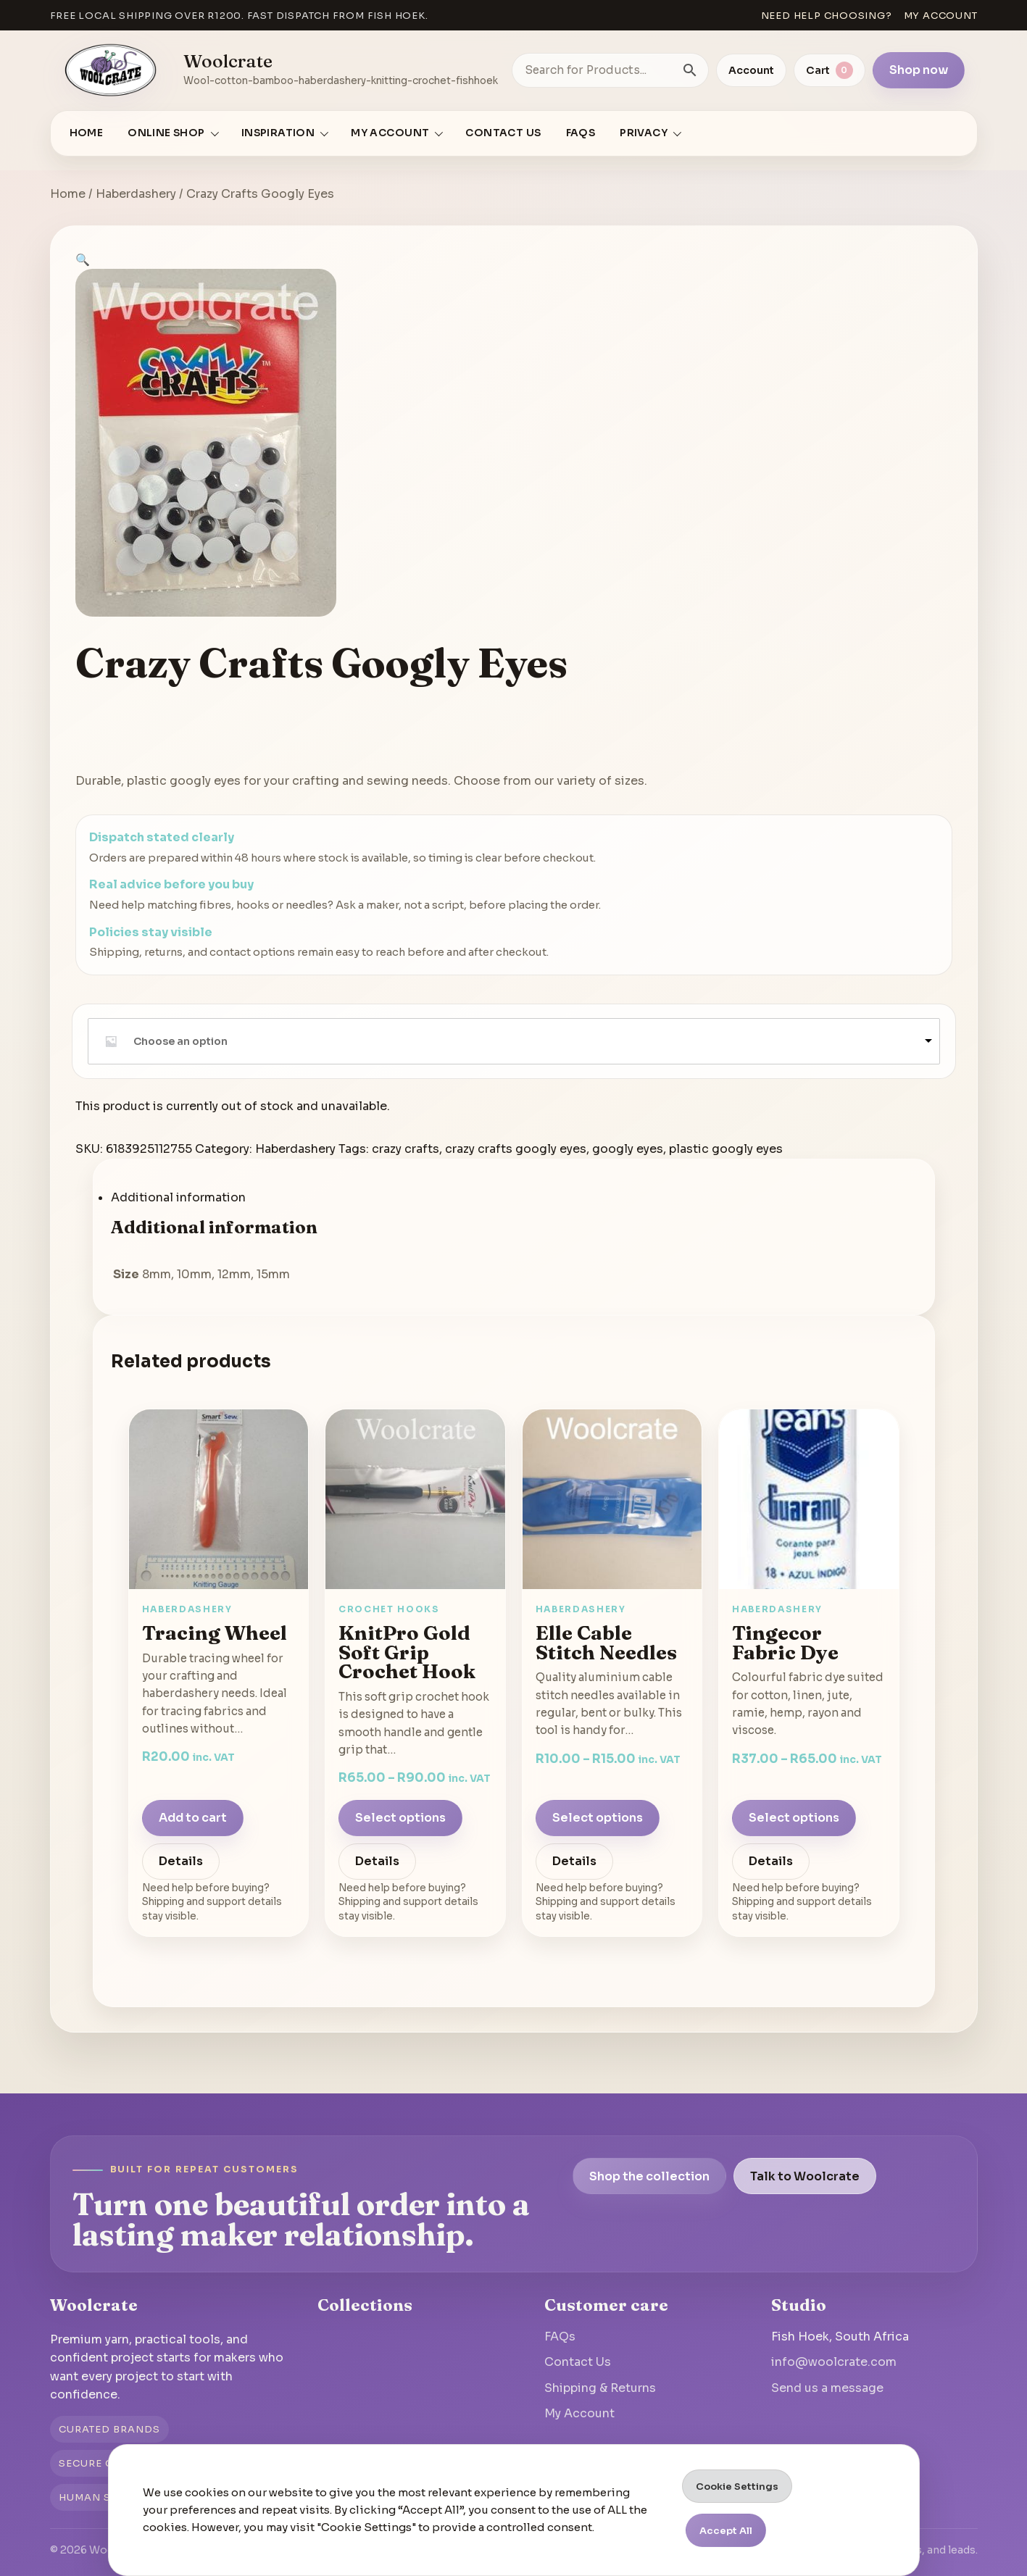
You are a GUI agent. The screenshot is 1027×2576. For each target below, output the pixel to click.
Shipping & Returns (600, 2388)
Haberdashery (136, 193)
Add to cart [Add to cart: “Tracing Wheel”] (193, 1817)
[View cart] (829, 70)
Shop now (918, 70)
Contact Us (503, 133)
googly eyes (627, 1148)
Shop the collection (649, 2176)
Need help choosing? (826, 15)
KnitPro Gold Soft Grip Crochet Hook (406, 1651)
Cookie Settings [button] (737, 2486)
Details (181, 1861)
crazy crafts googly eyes (515, 1148)
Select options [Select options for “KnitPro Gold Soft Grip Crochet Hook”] (400, 1817)
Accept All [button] (725, 2531)
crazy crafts (405, 1148)
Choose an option (180, 1041)
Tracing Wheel (214, 1632)
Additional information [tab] (178, 1197)
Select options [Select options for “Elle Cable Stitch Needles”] (597, 1817)
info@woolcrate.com (834, 2361)
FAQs (581, 133)
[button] (82, 259)
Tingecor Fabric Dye (785, 1642)
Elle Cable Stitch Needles (606, 1642)
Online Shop (166, 133)
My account (941, 15)
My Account (579, 2413)
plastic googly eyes (726, 1148)
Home (87, 133)
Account (751, 70)
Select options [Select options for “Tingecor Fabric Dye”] (794, 1817)
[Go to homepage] (111, 70)
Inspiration (278, 133)
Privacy (644, 133)
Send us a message (827, 2388)
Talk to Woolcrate (805, 2176)
